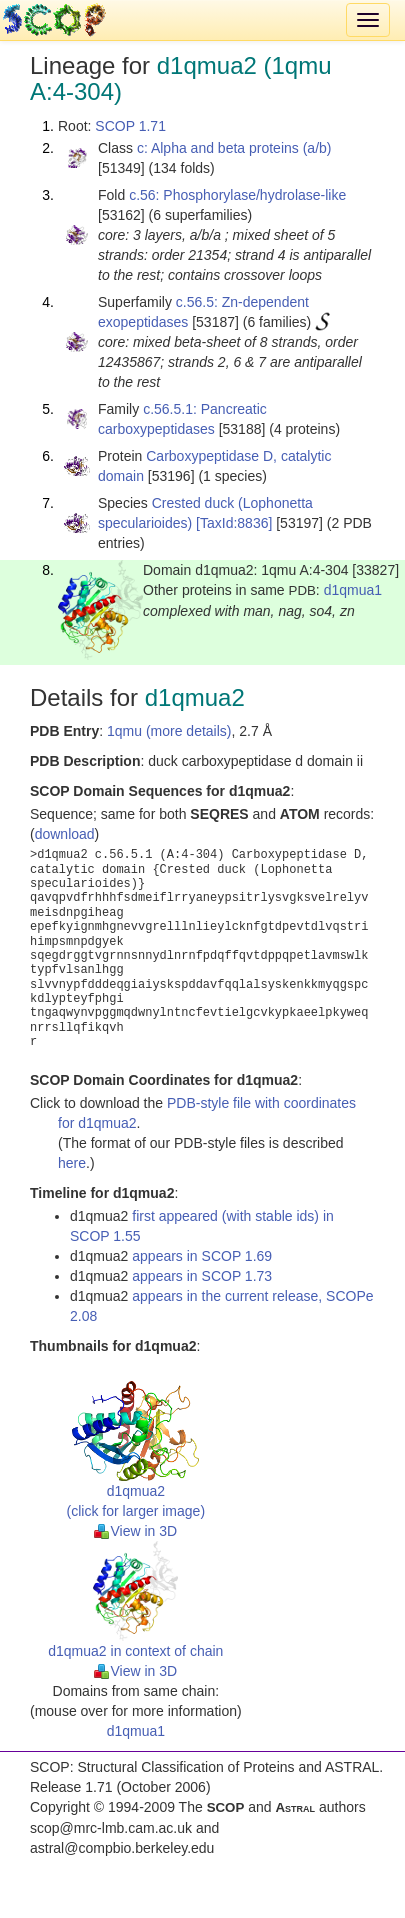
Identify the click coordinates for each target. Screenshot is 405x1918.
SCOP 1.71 (130, 126)
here (72, 1163)
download (65, 834)
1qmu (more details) (169, 731)
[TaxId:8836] (234, 523)
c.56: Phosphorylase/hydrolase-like (237, 195)
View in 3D (135, 1531)
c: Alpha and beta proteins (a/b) (234, 148)
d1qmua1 (353, 590)
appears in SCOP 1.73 (202, 1276)
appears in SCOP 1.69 (202, 1256)
